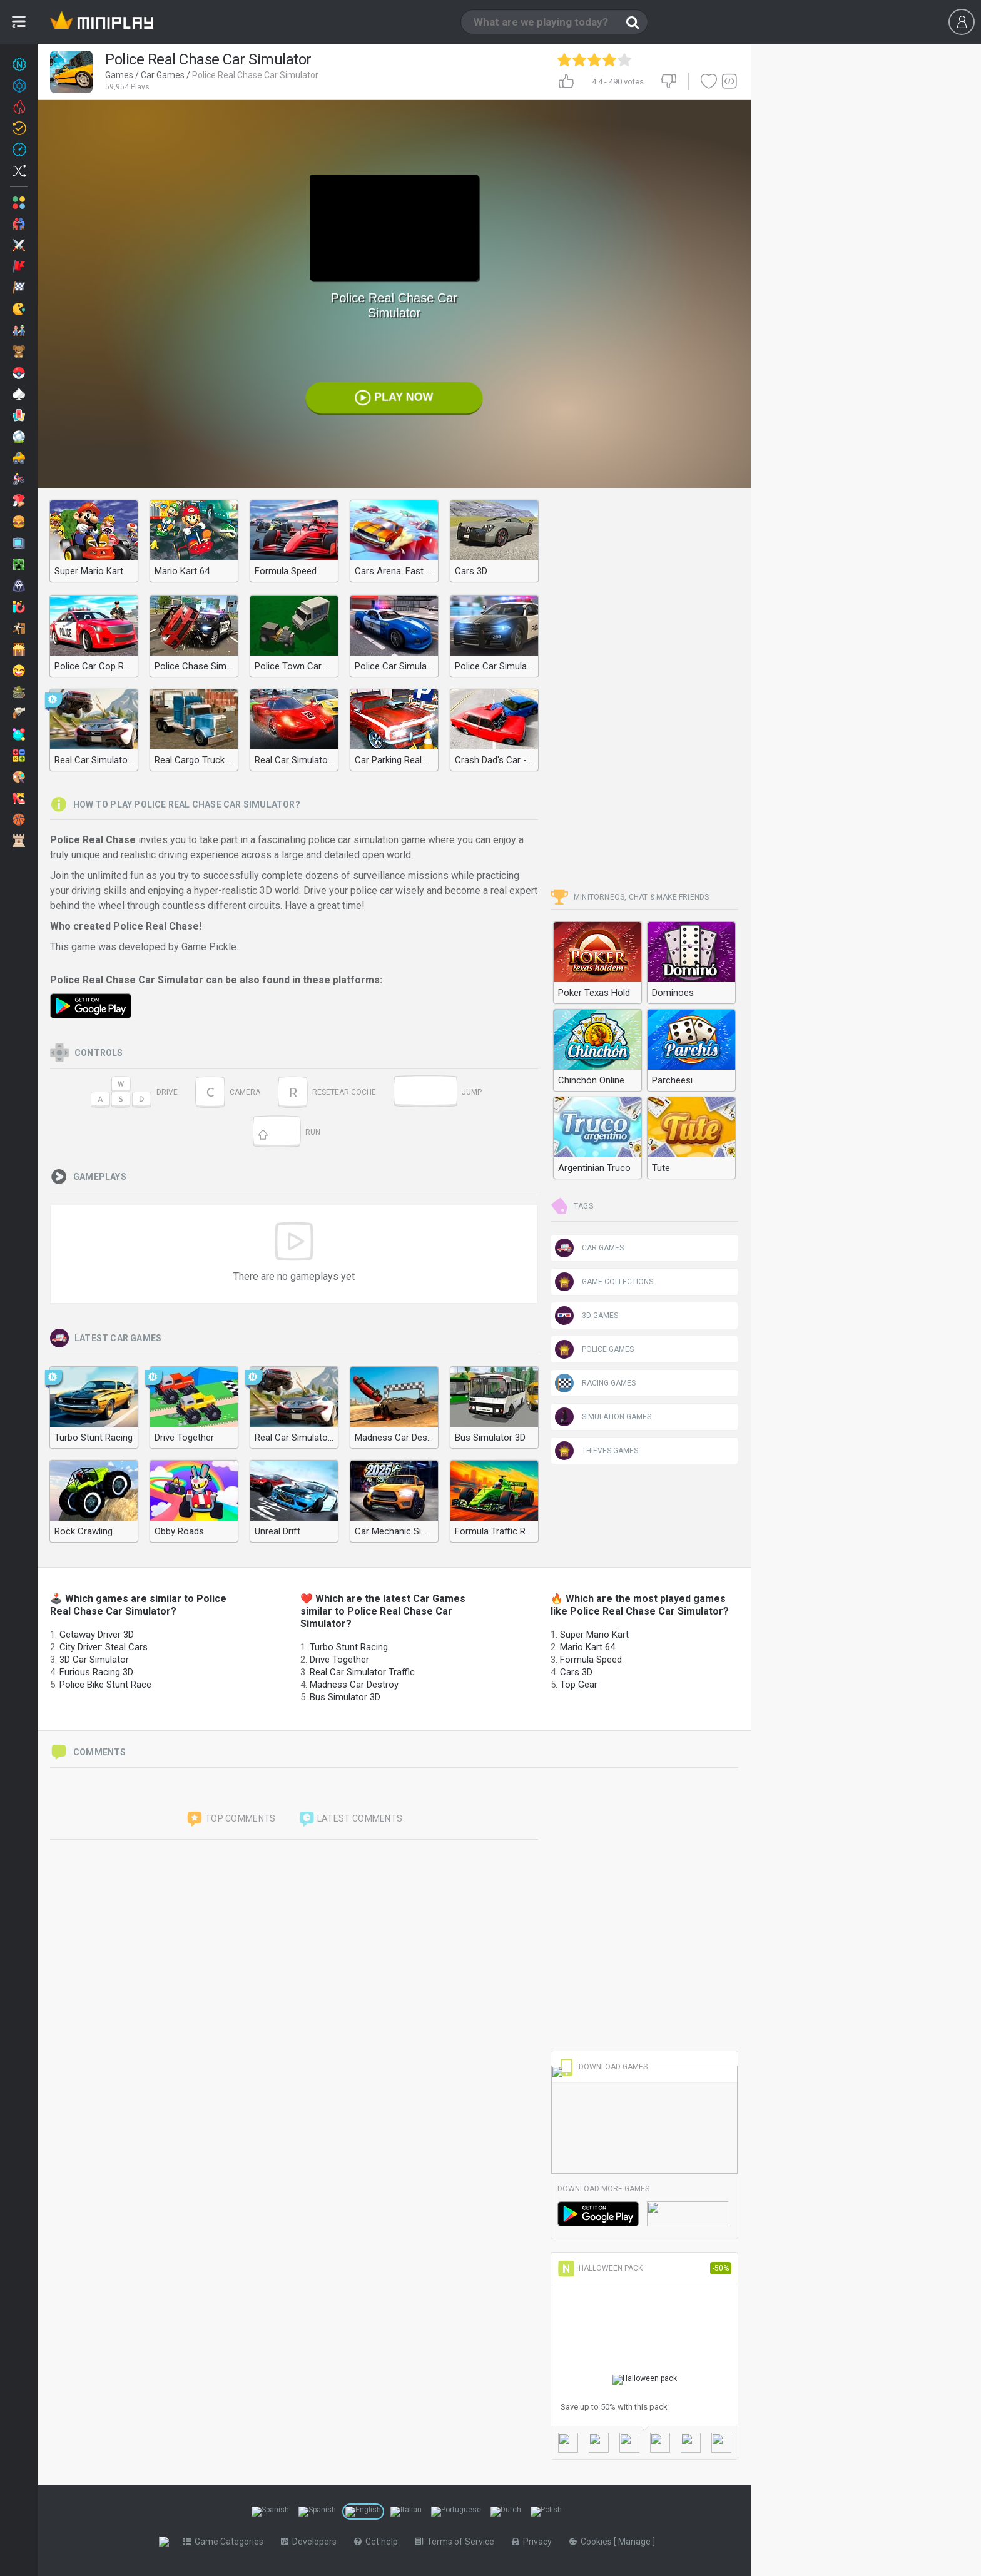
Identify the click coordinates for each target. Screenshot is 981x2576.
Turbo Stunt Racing (349, 1647)
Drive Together (339, 1659)
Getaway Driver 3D (96, 1634)
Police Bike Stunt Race (105, 1684)
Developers (311, 2542)
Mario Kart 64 (587, 1647)
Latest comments (350, 1819)
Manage (638, 2542)
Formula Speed (591, 1659)
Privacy (534, 2542)
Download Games (602, 2066)
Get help (378, 2542)
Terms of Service (457, 2542)
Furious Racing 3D (96, 1672)
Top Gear (578, 1684)
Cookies (594, 2542)
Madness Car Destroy (354, 1684)
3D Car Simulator (94, 1659)
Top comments (231, 1819)
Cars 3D (576, 1672)
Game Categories (226, 2542)
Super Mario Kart (594, 1634)
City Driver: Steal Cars (103, 1647)
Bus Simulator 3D (345, 1697)
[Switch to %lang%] (270, 2511)
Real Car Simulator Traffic (362, 1672)
